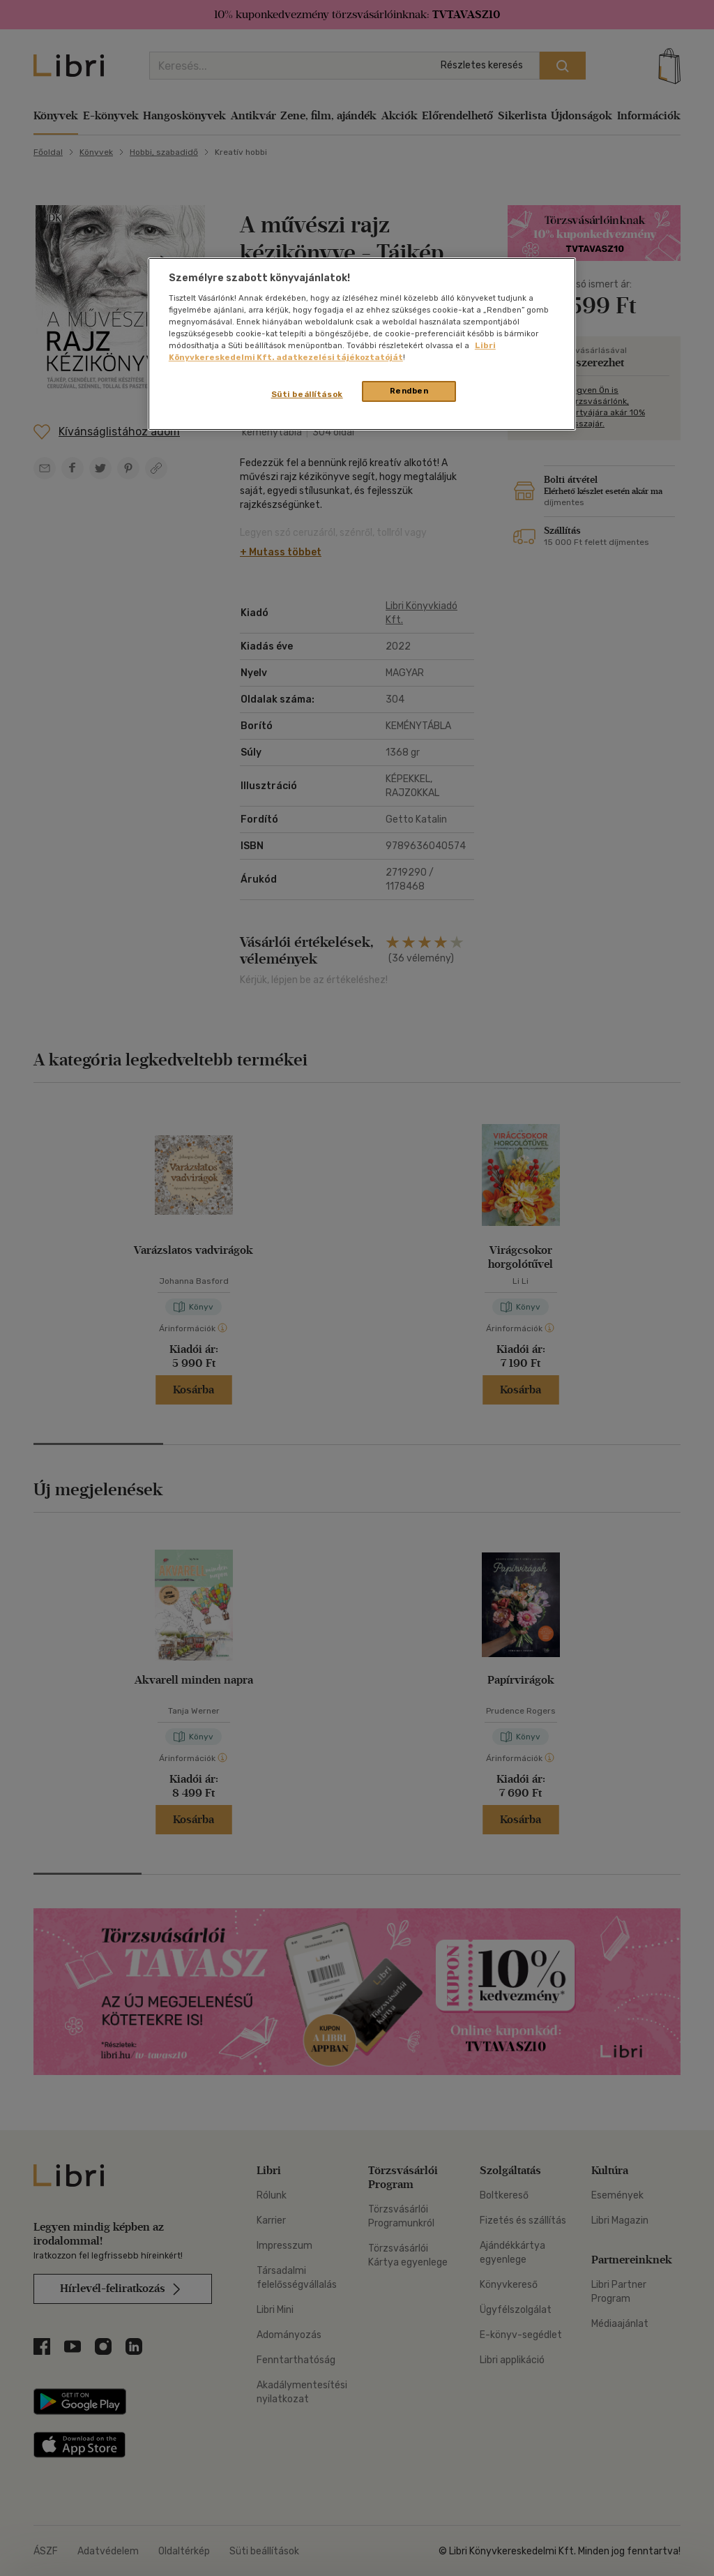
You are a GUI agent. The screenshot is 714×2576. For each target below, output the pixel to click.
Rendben (409, 391)
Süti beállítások (307, 394)
